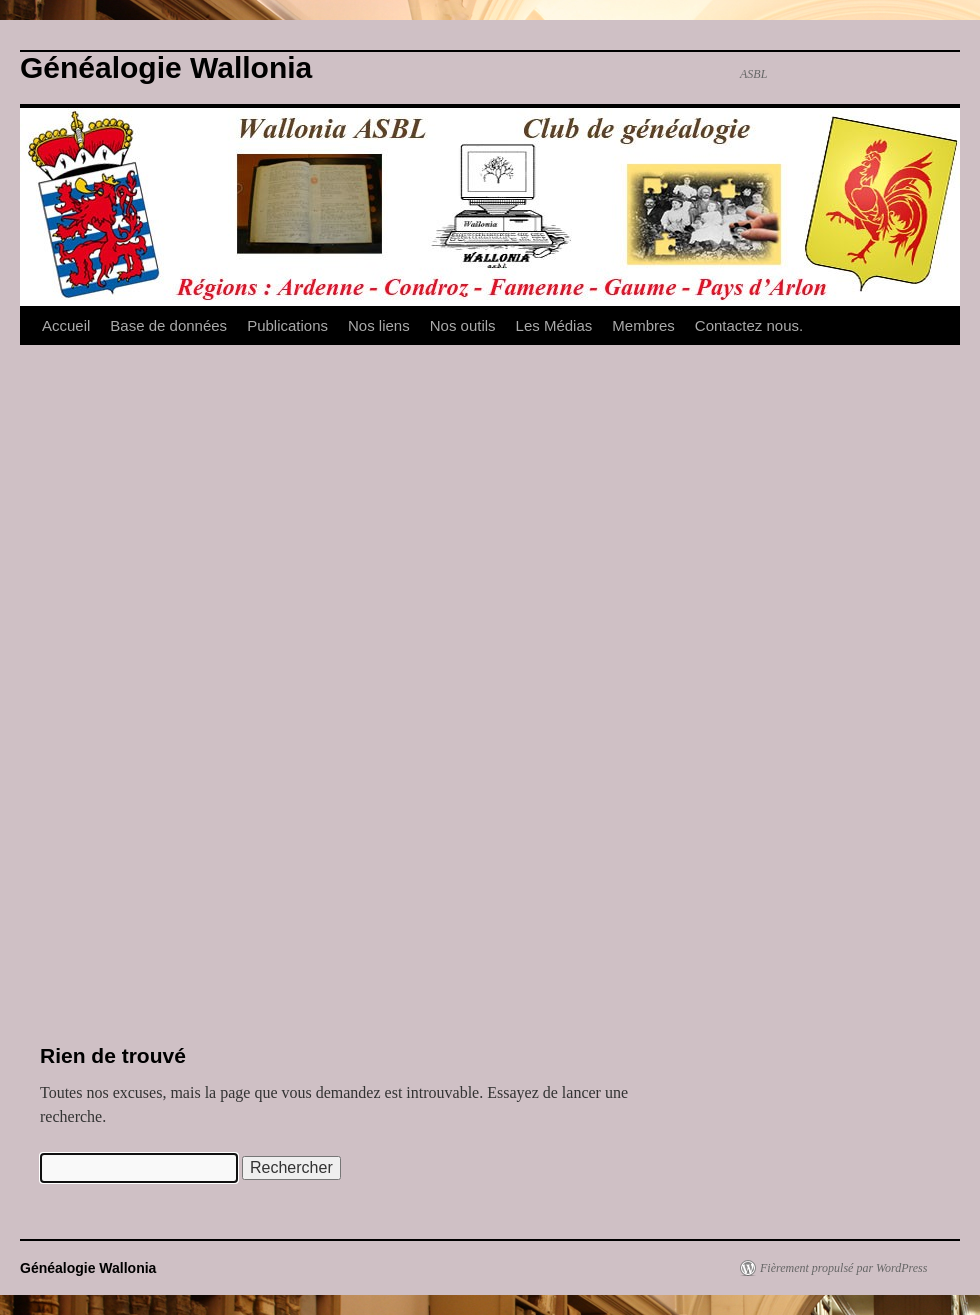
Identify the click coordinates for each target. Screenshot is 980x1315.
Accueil (66, 325)
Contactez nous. (749, 325)
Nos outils (463, 325)
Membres (643, 325)
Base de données (168, 325)
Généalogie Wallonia (166, 67)
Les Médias (554, 325)
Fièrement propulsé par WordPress (843, 1268)
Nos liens (379, 325)
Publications (287, 325)
